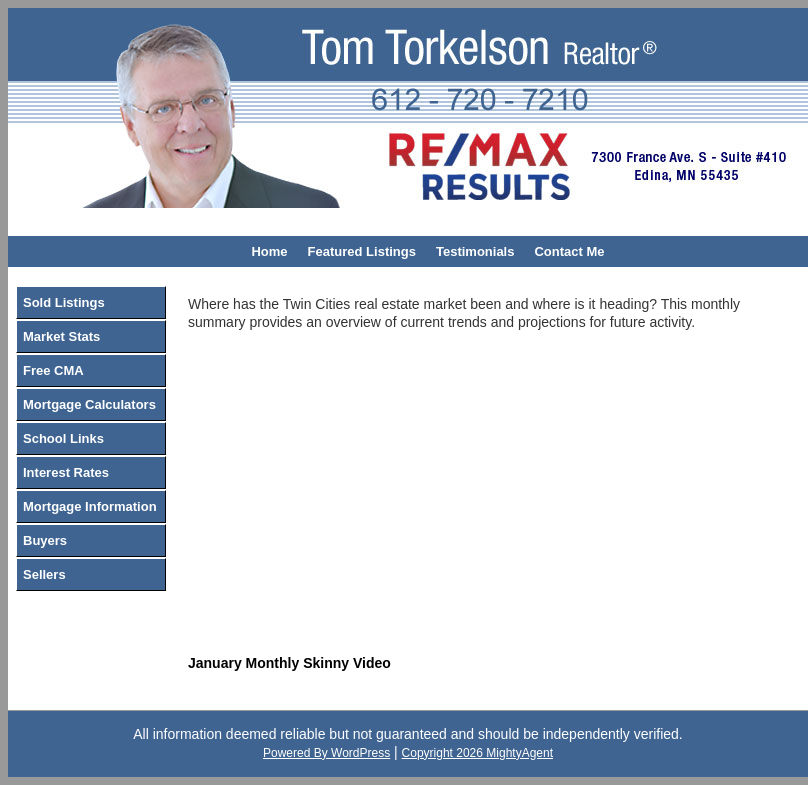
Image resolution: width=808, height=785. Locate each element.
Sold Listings (64, 302)
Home (269, 251)
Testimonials (475, 251)
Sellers (44, 574)
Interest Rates (66, 472)
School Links (63, 438)
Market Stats (61, 336)
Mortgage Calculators (89, 404)
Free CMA (53, 370)
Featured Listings (362, 251)
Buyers (45, 540)
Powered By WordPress (326, 753)
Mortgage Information (90, 506)
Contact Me (569, 251)
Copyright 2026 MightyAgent (477, 753)
